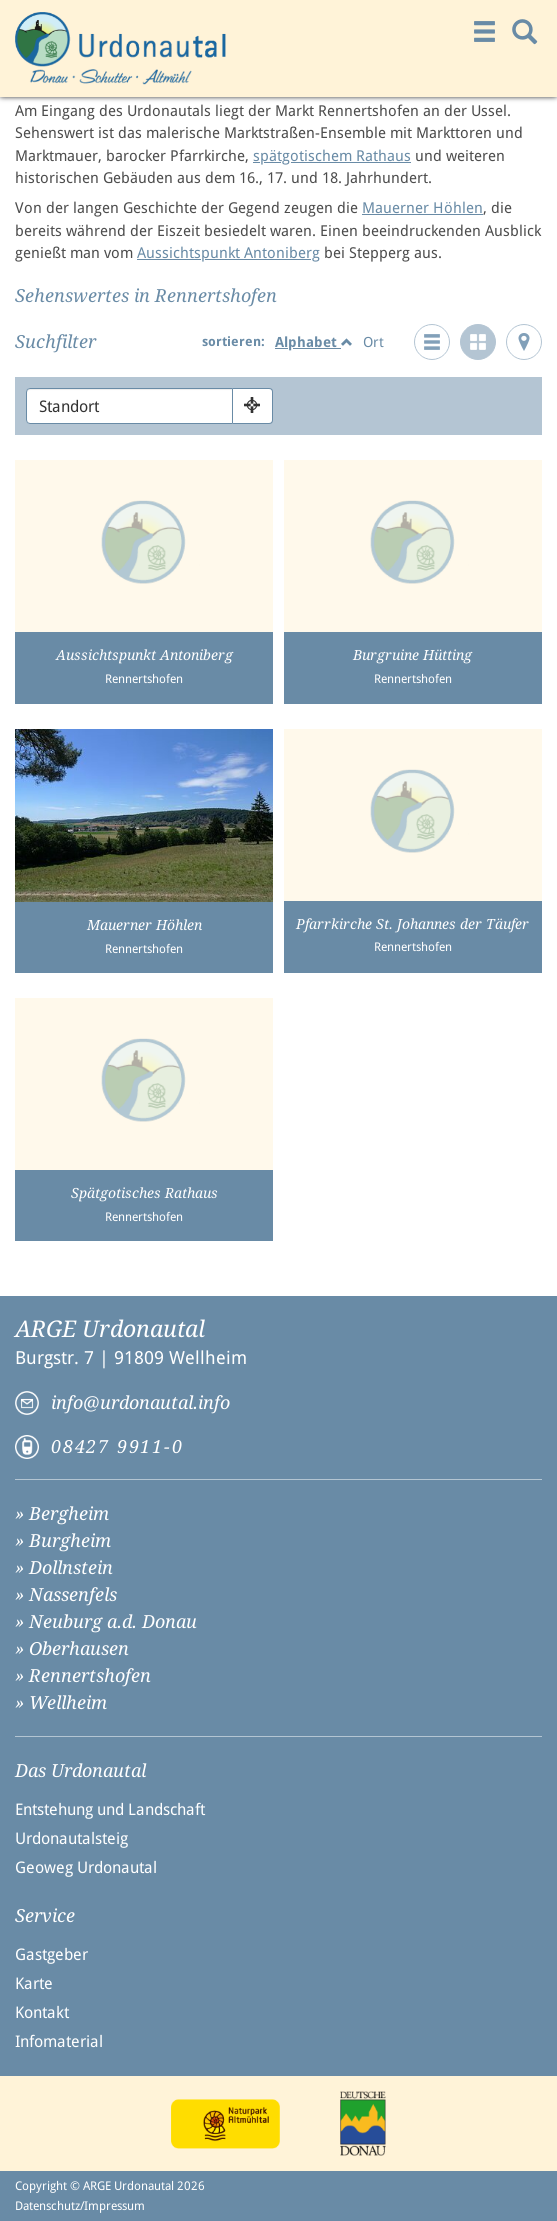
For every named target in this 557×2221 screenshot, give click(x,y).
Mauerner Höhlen (422, 208)
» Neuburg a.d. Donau (106, 1621)
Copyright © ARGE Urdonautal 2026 (110, 2186)
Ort (373, 342)
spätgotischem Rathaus (332, 156)
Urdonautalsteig (71, 1838)
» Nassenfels (66, 1594)
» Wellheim (61, 1702)
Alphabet (314, 342)
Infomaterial (59, 2041)
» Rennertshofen (83, 1675)
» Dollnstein (64, 1567)
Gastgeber (51, 1954)
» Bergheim (62, 1513)
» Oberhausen (72, 1648)
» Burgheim (63, 1540)
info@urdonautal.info (140, 1402)
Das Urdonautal (80, 1771)
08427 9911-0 (117, 1446)
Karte (34, 1983)
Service (45, 1916)
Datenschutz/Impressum (80, 2206)
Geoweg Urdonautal (86, 1867)
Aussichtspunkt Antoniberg (228, 253)
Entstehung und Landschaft (110, 1809)
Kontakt (42, 2012)
